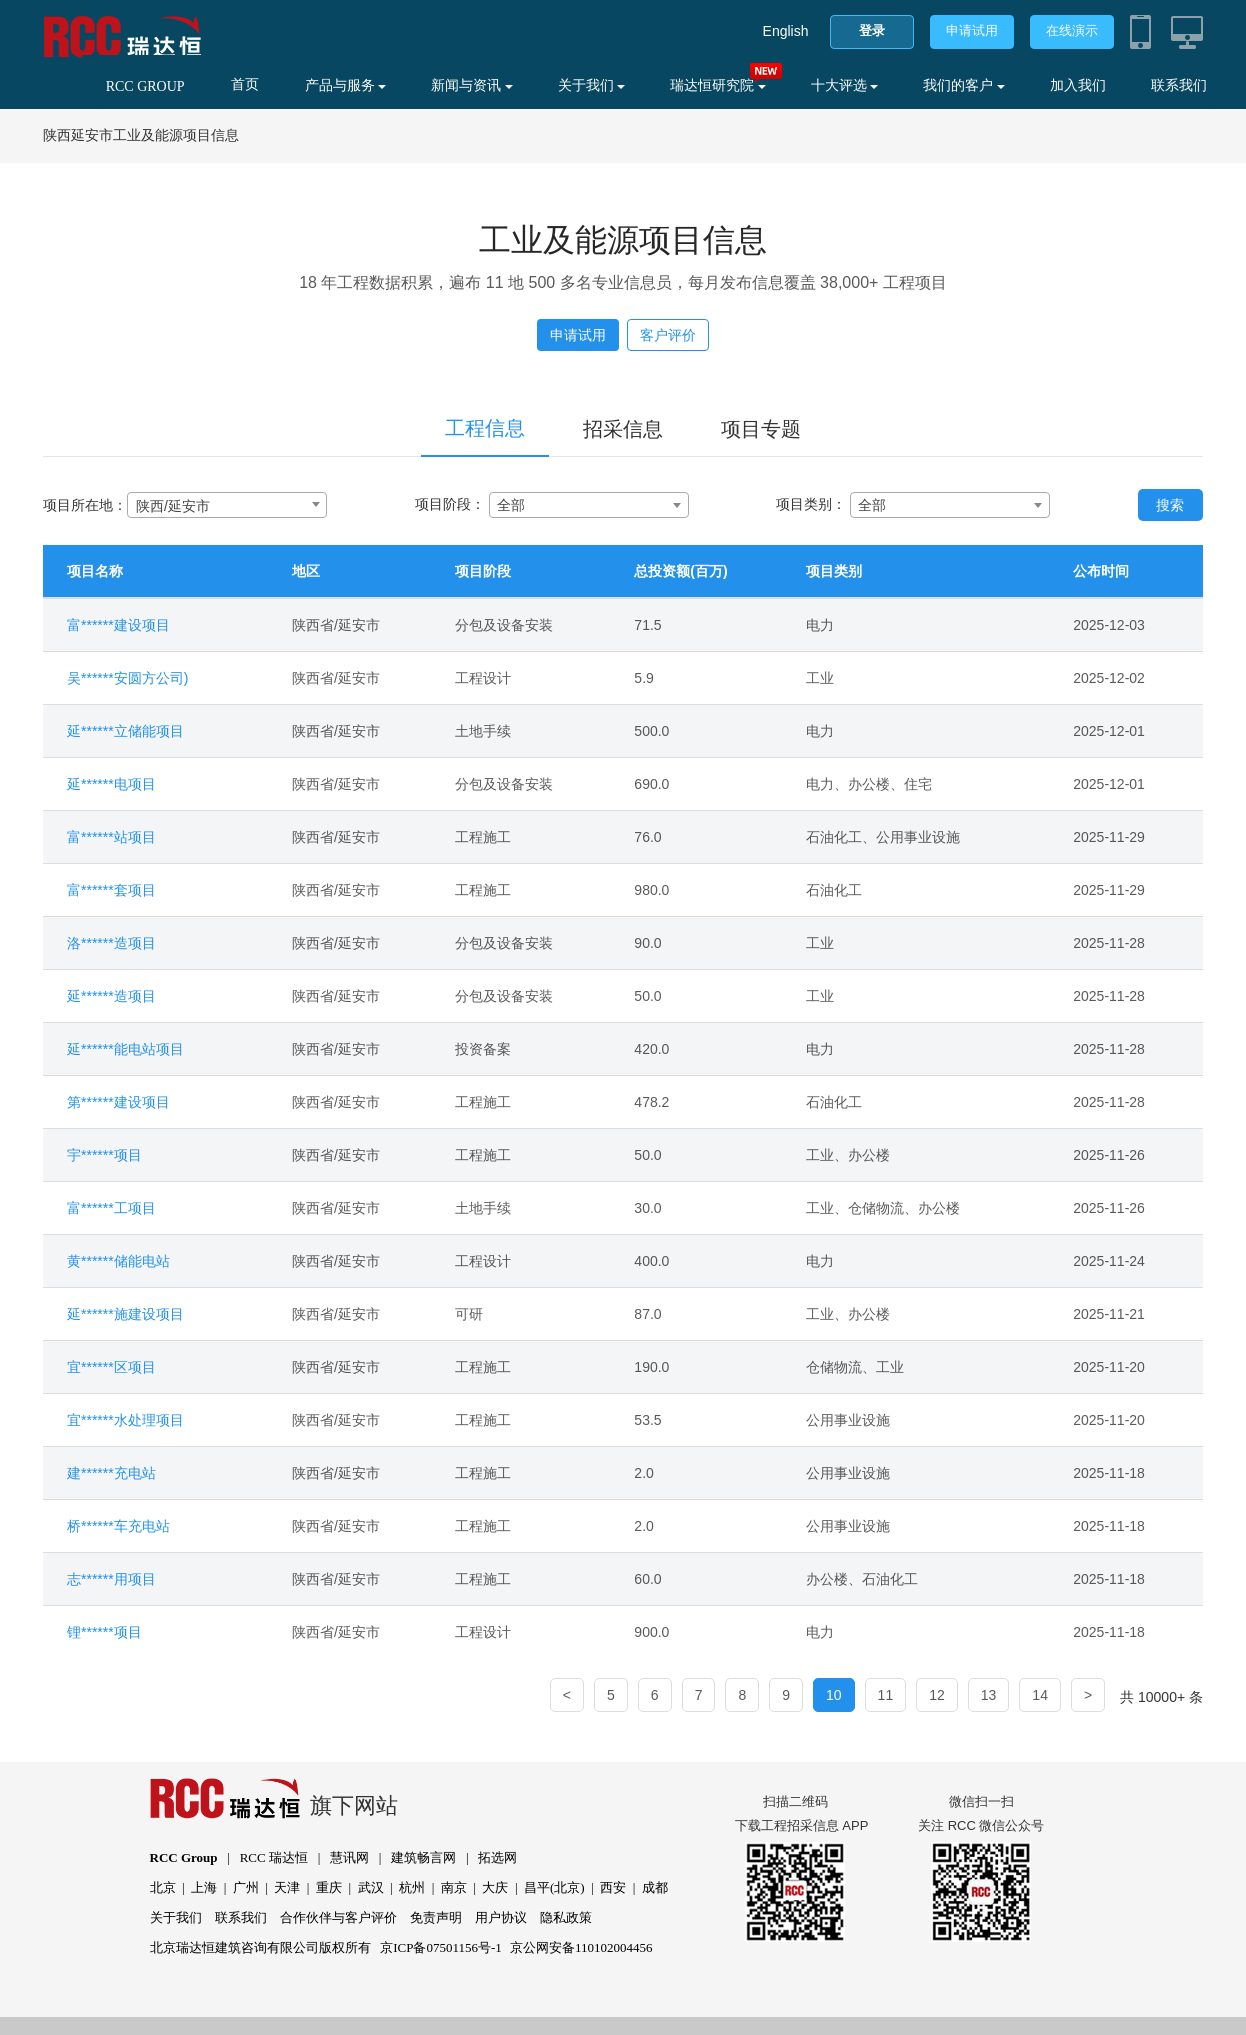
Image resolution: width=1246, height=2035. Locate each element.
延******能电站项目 (125, 1049)
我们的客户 (964, 85)
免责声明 (436, 1917)
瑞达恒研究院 (718, 85)
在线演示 (1072, 30)
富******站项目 (111, 837)
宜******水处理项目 (125, 1420)
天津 (287, 1887)
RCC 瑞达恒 (274, 1857)
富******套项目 (111, 890)
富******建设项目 (118, 625)
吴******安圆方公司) (127, 678)
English (786, 31)
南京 (454, 1887)
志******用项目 (111, 1579)
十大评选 (845, 85)
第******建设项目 (118, 1102)
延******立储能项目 (125, 731)
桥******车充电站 (118, 1526)
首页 (245, 84)
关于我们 (592, 85)
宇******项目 (104, 1155)
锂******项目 (104, 1632)
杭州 (412, 1887)
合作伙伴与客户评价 (338, 1917)
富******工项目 (111, 1208)
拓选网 (497, 1857)
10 (834, 1695)
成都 (655, 1887)
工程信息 (485, 428)
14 (1040, 1695)
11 (886, 1695)
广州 (246, 1887)
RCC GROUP (145, 86)
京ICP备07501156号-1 (441, 1947)
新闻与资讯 (472, 85)
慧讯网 (349, 1857)
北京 (163, 1887)
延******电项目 (111, 784)
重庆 (329, 1887)
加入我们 (1078, 85)
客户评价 (668, 335)
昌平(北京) (554, 1887)
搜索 (1170, 505)
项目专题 (761, 429)
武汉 (371, 1887)
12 (937, 1695)
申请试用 (972, 30)
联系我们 (1179, 85)
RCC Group (184, 1857)
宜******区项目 (111, 1367)
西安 (613, 1887)
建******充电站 (111, 1473)
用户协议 (501, 1917)
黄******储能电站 (118, 1261)
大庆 (495, 1887)
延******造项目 (111, 996)
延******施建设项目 (125, 1314)
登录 (872, 30)
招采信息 (623, 429)
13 (989, 1695)
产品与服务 (346, 85)
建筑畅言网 (423, 1857)
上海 (204, 1887)
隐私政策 (566, 1917)
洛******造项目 (111, 943)
